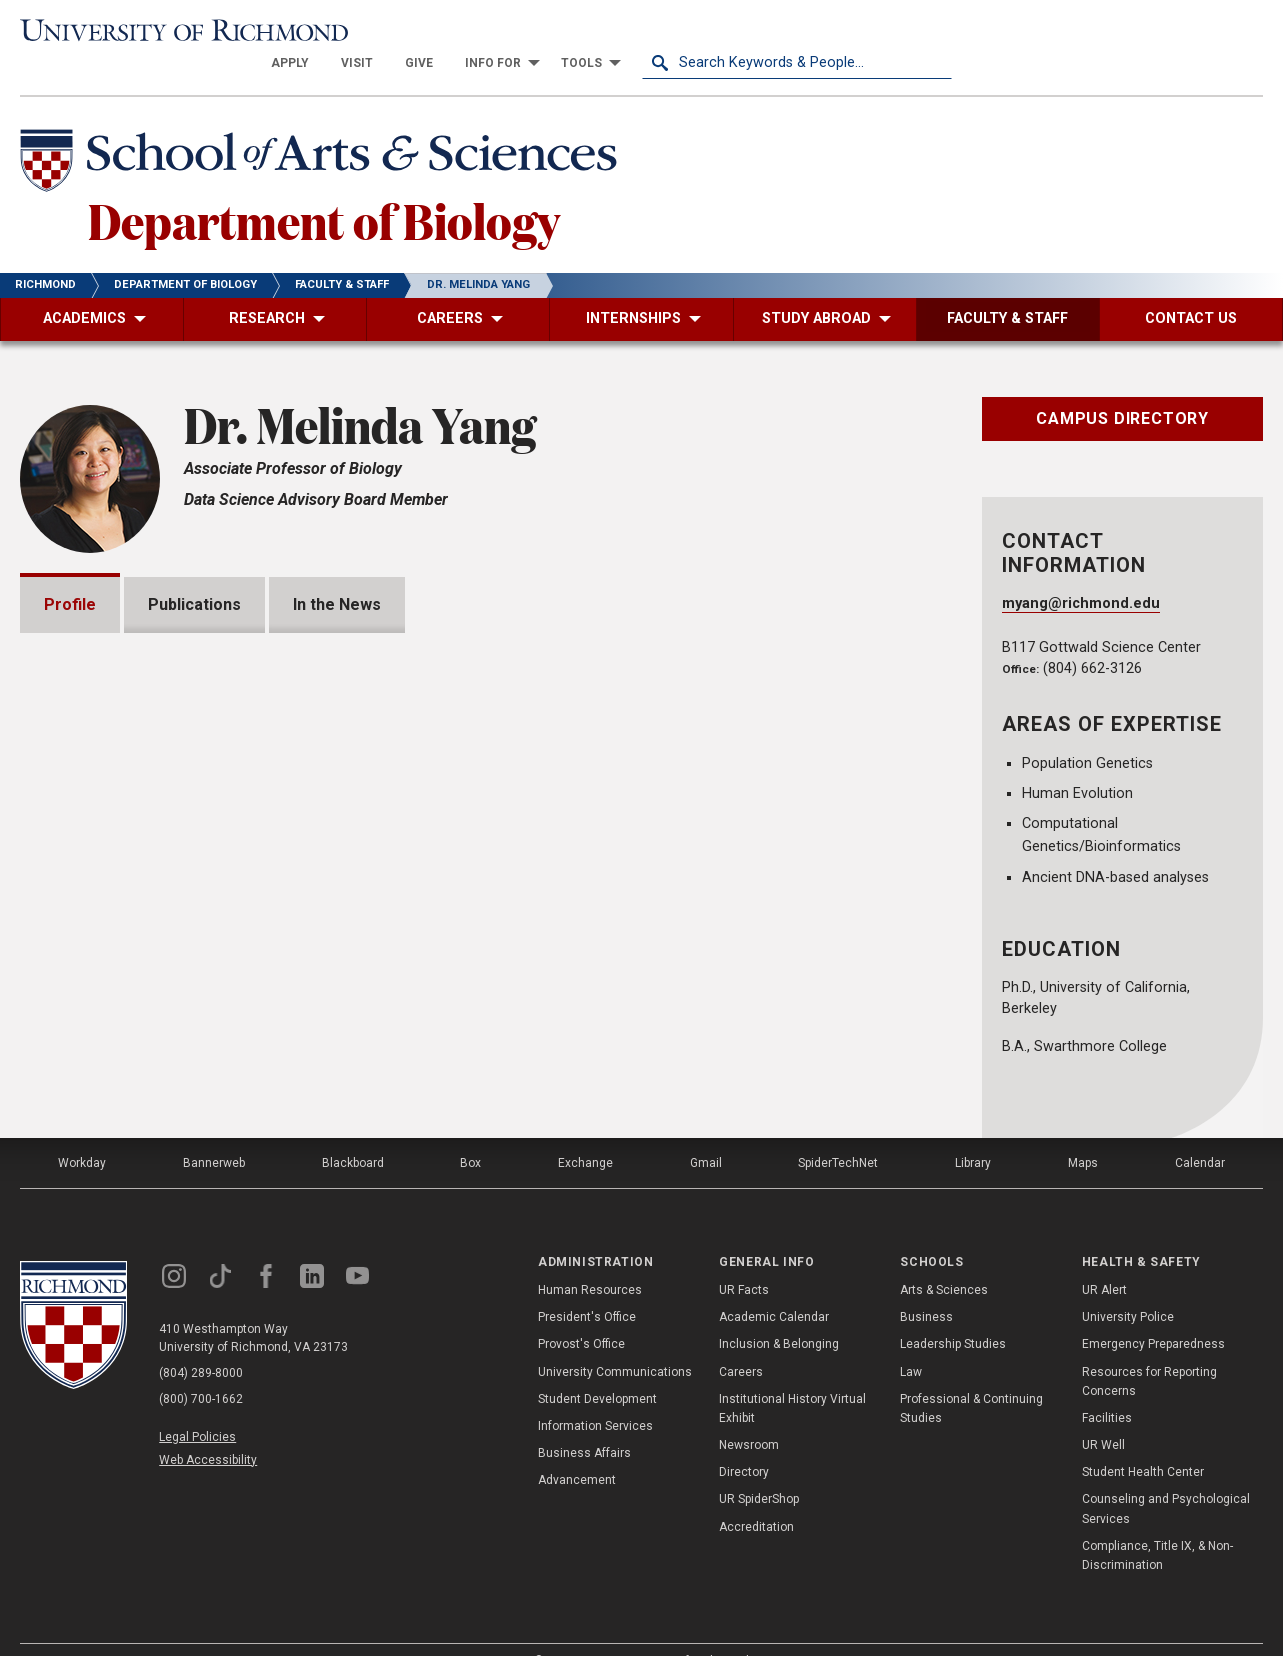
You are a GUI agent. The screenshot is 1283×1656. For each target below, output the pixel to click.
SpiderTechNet (838, 1132)
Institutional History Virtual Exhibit (792, 1377)
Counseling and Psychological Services (1166, 1478)
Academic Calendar (774, 1286)
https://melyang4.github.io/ (152, 933)
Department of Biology (324, 189)
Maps (1083, 1132)
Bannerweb (214, 1132)
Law (911, 1341)
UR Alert (1104, 1259)
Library (973, 1132)
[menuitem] (600, 32)
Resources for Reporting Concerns (1149, 1350)
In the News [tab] (337, 573)
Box (470, 1132)
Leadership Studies (953, 1314)
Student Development (597, 1368)
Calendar (1200, 1132)
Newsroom (749, 1414)
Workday (82, 1132)
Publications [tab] (194, 573)
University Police (1128, 1286)
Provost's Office (581, 1314)
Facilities (1107, 1387)
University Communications (615, 1341)
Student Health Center (1143, 1442)
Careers (741, 1341)
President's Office (587, 1286)
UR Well (1103, 1414)
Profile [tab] (70, 573)
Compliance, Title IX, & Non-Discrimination (1157, 1524)
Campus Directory (1122, 387)
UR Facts (744, 1259)
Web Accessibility (208, 1429)
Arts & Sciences (944, 1259)
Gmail (706, 1132)
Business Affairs (584, 1422)
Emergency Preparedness (1153, 1314)
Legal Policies (197, 1406)
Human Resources (590, 1259)
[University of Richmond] (175, 31)
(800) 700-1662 (201, 1368)
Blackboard (353, 1132)
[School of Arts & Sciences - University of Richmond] (324, 133)
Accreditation (756, 1496)
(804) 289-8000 (201, 1342)
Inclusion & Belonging (779, 1314)
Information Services (595, 1395)
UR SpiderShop (759, 1469)
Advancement (577, 1450)
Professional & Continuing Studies (971, 1377)
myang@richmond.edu (1081, 573)
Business (926, 1286)
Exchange (585, 1132)
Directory (744, 1442)
